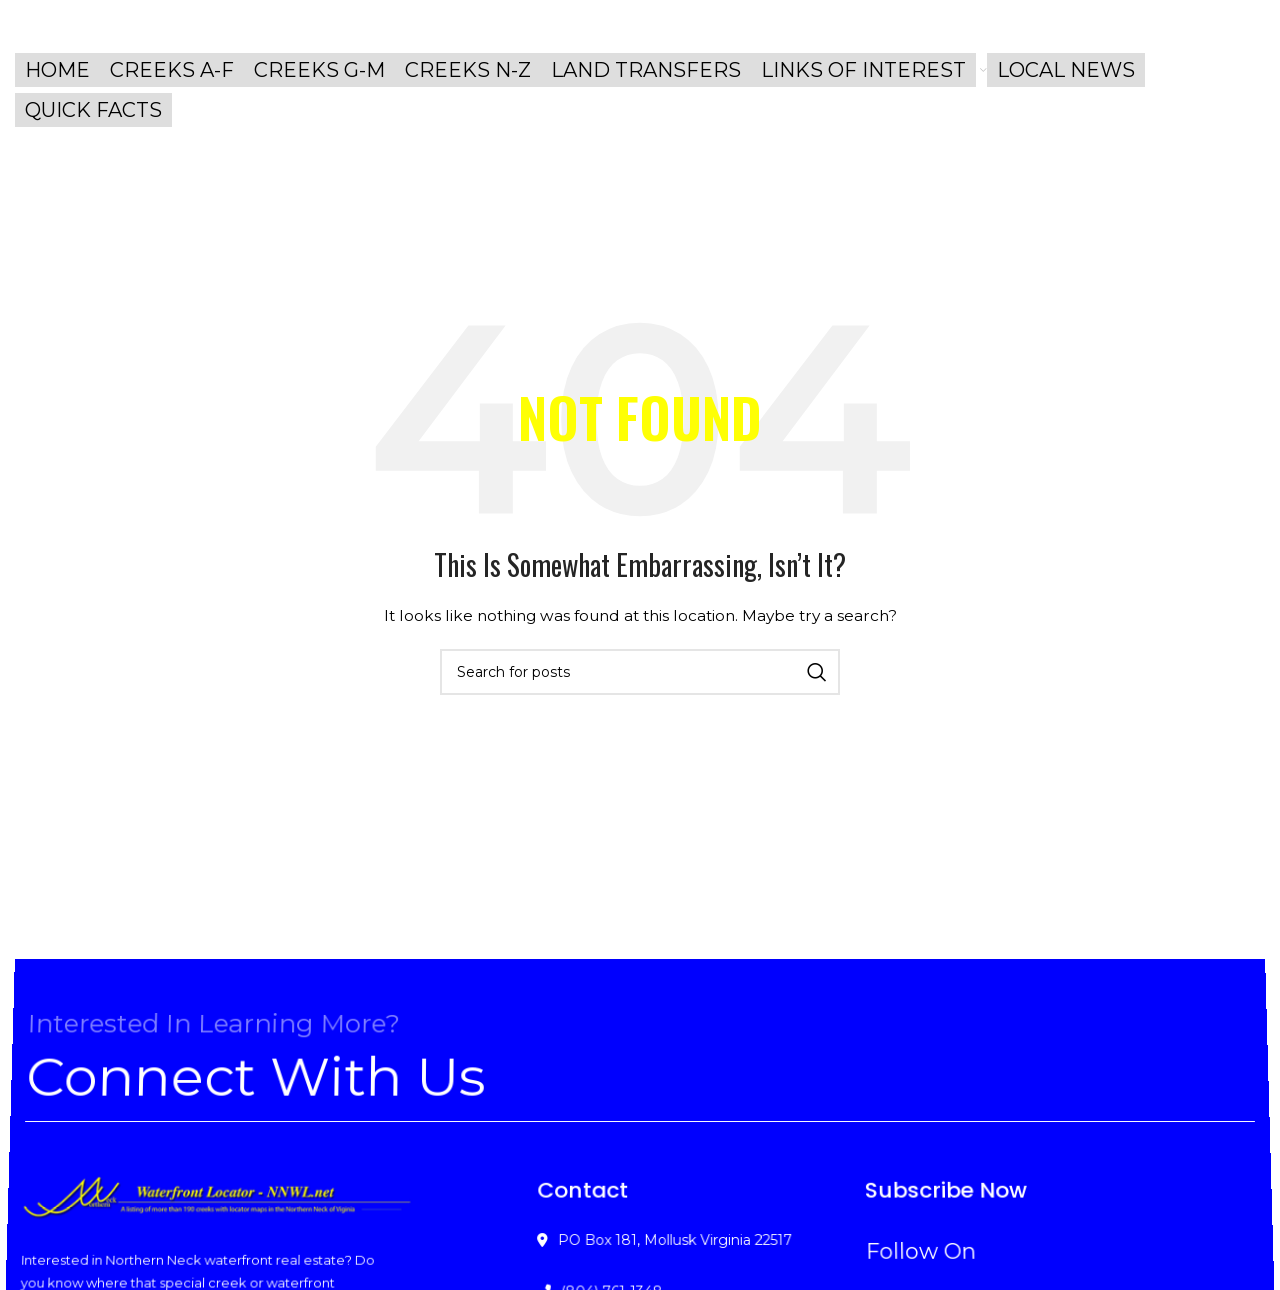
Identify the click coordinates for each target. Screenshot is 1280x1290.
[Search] (640, 672)
